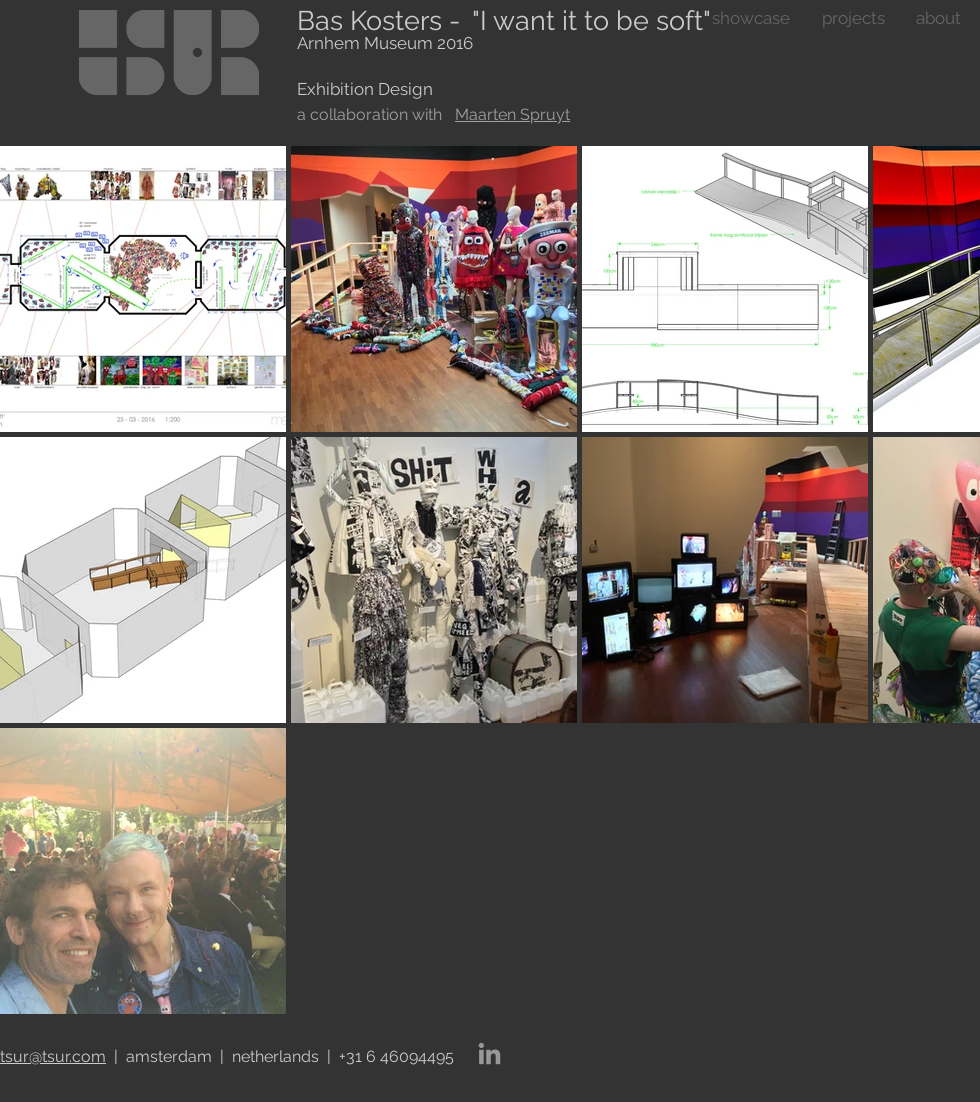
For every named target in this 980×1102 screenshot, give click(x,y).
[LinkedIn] (489, 1053)
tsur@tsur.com (53, 1056)
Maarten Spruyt (512, 114)
